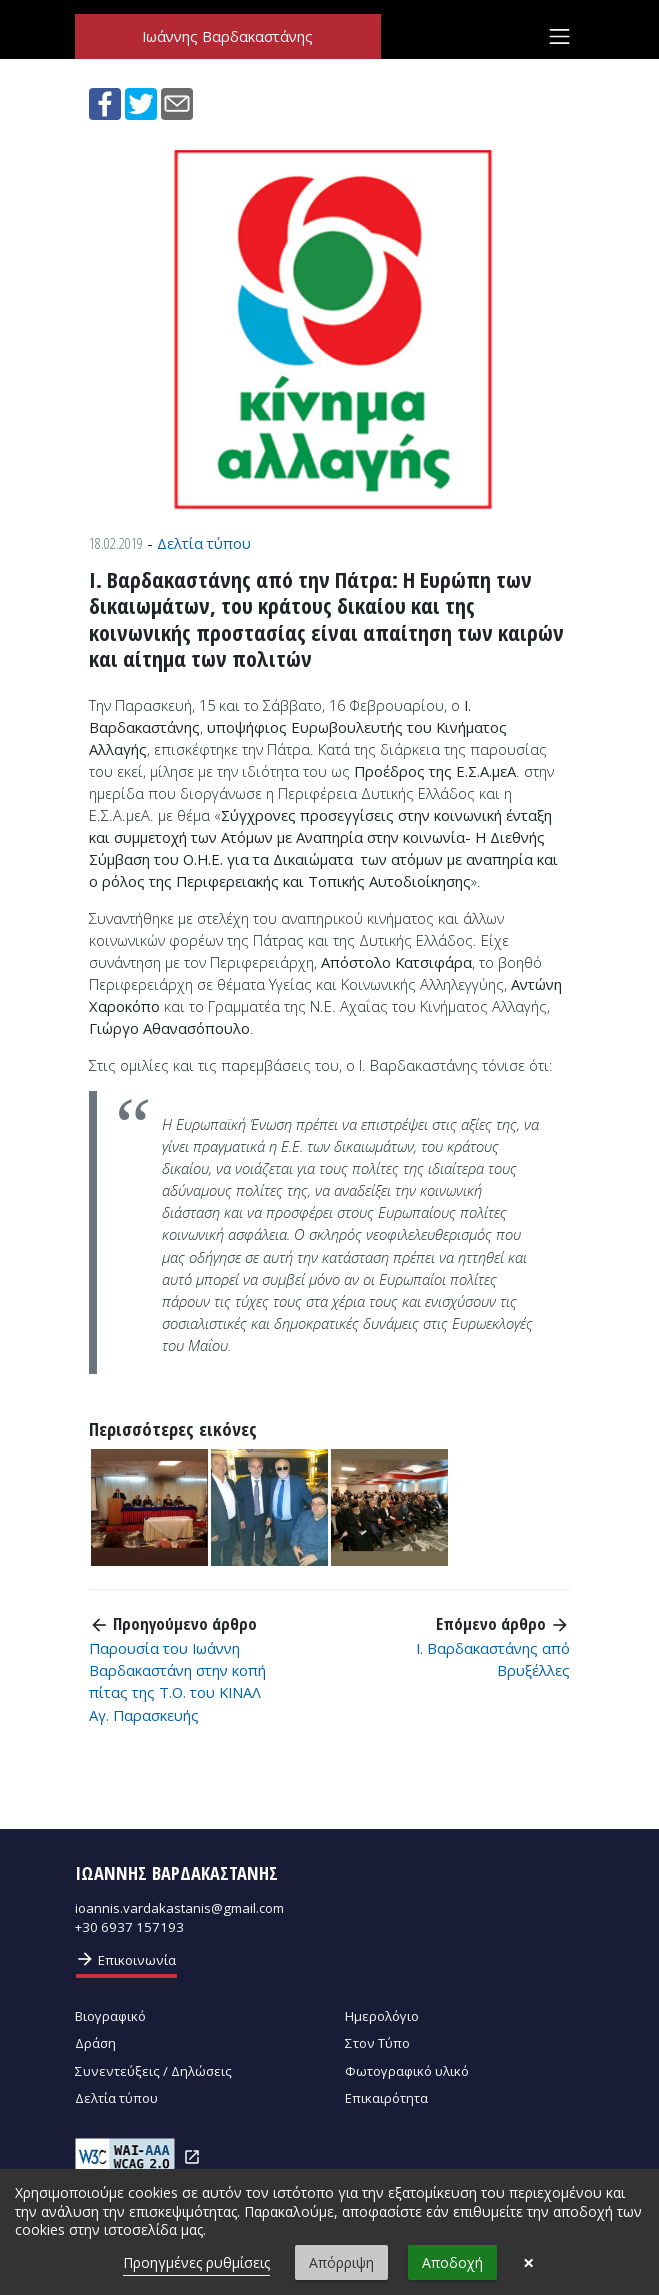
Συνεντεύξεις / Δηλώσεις (153, 2071)
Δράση (95, 2043)
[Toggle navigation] (559, 37)
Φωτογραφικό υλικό (407, 2071)
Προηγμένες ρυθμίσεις (196, 2262)
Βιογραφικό (110, 2016)
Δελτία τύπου (204, 543)
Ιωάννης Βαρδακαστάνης (227, 37)
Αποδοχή (452, 2262)
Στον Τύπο (377, 2043)
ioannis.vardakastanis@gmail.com (179, 1908)
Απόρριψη (341, 2262)
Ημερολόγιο (382, 2016)
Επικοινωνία (125, 1959)
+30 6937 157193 (129, 1927)
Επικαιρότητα (386, 2098)
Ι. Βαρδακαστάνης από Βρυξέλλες (493, 1659)
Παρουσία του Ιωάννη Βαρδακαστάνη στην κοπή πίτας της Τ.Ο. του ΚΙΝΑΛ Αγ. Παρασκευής (177, 1681)
